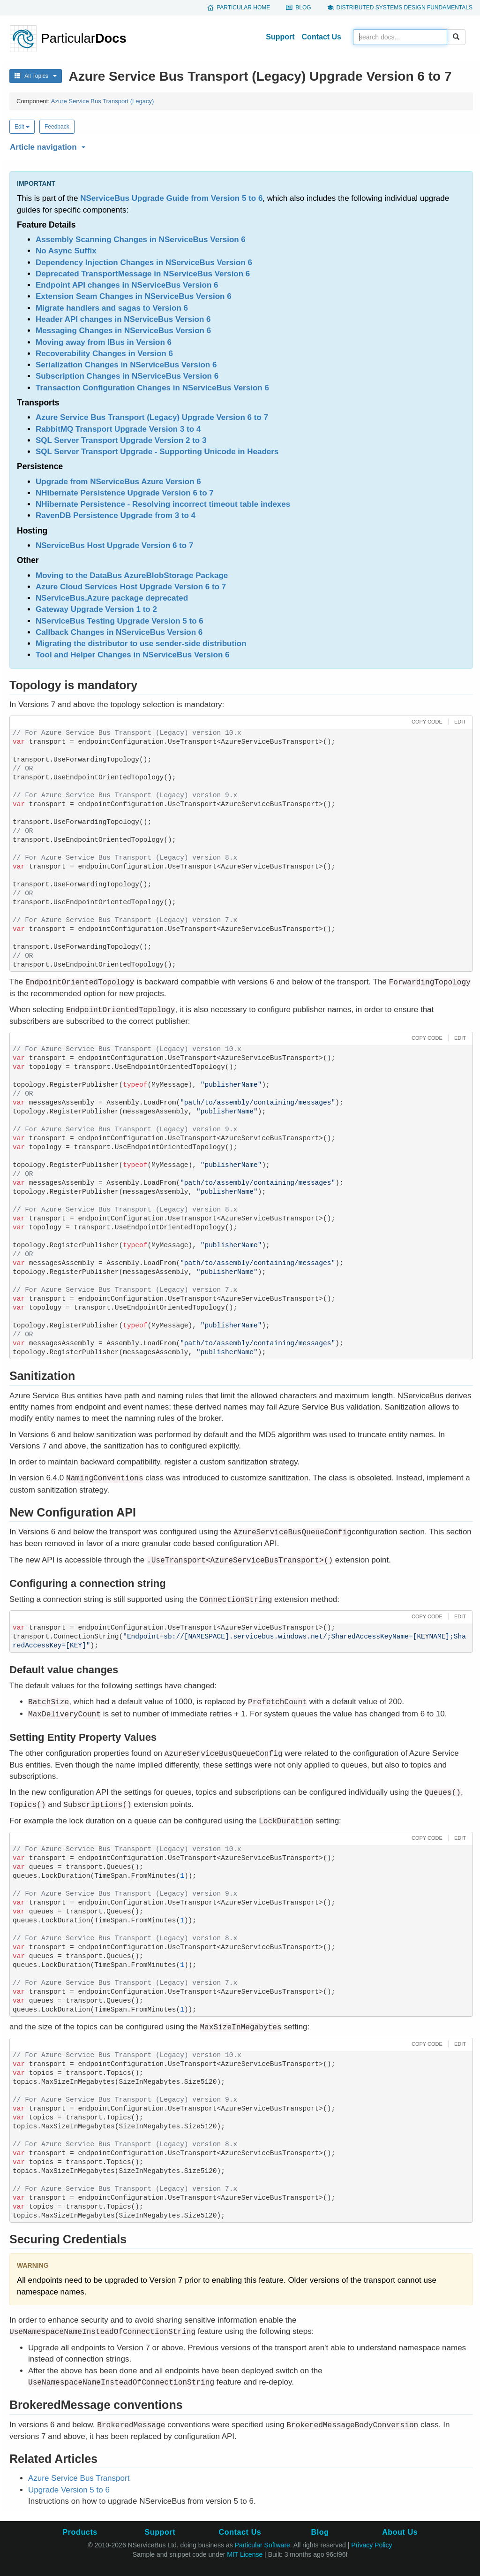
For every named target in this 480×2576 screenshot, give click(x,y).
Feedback (57, 126)
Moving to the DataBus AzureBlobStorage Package (132, 575)
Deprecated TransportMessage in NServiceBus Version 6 (143, 273)
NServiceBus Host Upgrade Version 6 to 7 (114, 545)
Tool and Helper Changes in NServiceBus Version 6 (132, 654)
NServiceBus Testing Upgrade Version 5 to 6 (119, 621)
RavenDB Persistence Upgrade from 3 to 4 (115, 515)
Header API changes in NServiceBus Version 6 (123, 319)
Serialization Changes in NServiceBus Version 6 (126, 364)
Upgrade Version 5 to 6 (69, 2489)
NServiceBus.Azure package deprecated (112, 598)
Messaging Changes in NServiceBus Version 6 (123, 330)
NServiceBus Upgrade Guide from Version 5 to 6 (171, 198)
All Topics (36, 76)
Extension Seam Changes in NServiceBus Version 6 (134, 296)
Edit (22, 126)
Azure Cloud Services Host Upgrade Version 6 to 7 (131, 586)
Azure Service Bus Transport (78, 2478)
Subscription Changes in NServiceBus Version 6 (127, 376)
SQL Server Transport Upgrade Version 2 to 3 (121, 440)
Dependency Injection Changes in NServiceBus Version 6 (144, 262)
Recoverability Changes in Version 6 (104, 353)
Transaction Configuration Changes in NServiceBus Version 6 (152, 387)
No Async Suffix (66, 250)
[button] (240, 145)
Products (79, 2532)
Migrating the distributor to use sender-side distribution (141, 643)
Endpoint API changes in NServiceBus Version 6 (127, 285)
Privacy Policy (371, 2545)
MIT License (244, 2554)
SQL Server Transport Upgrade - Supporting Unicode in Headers (157, 451)
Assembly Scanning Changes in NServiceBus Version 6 (141, 239)
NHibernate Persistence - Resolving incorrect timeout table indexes (163, 504)
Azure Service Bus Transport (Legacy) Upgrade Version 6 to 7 (152, 417)
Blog (303, 7)
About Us (400, 2532)
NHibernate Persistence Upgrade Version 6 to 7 (125, 492)
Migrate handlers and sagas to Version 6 (112, 308)
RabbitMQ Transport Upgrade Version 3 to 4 (118, 429)
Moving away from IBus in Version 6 (104, 342)
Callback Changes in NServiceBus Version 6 (119, 632)
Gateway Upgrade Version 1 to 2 (96, 609)
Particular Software (262, 2545)
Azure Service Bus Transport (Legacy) (102, 101)
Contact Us (321, 37)
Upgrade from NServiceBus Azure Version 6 (118, 481)
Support (280, 37)
